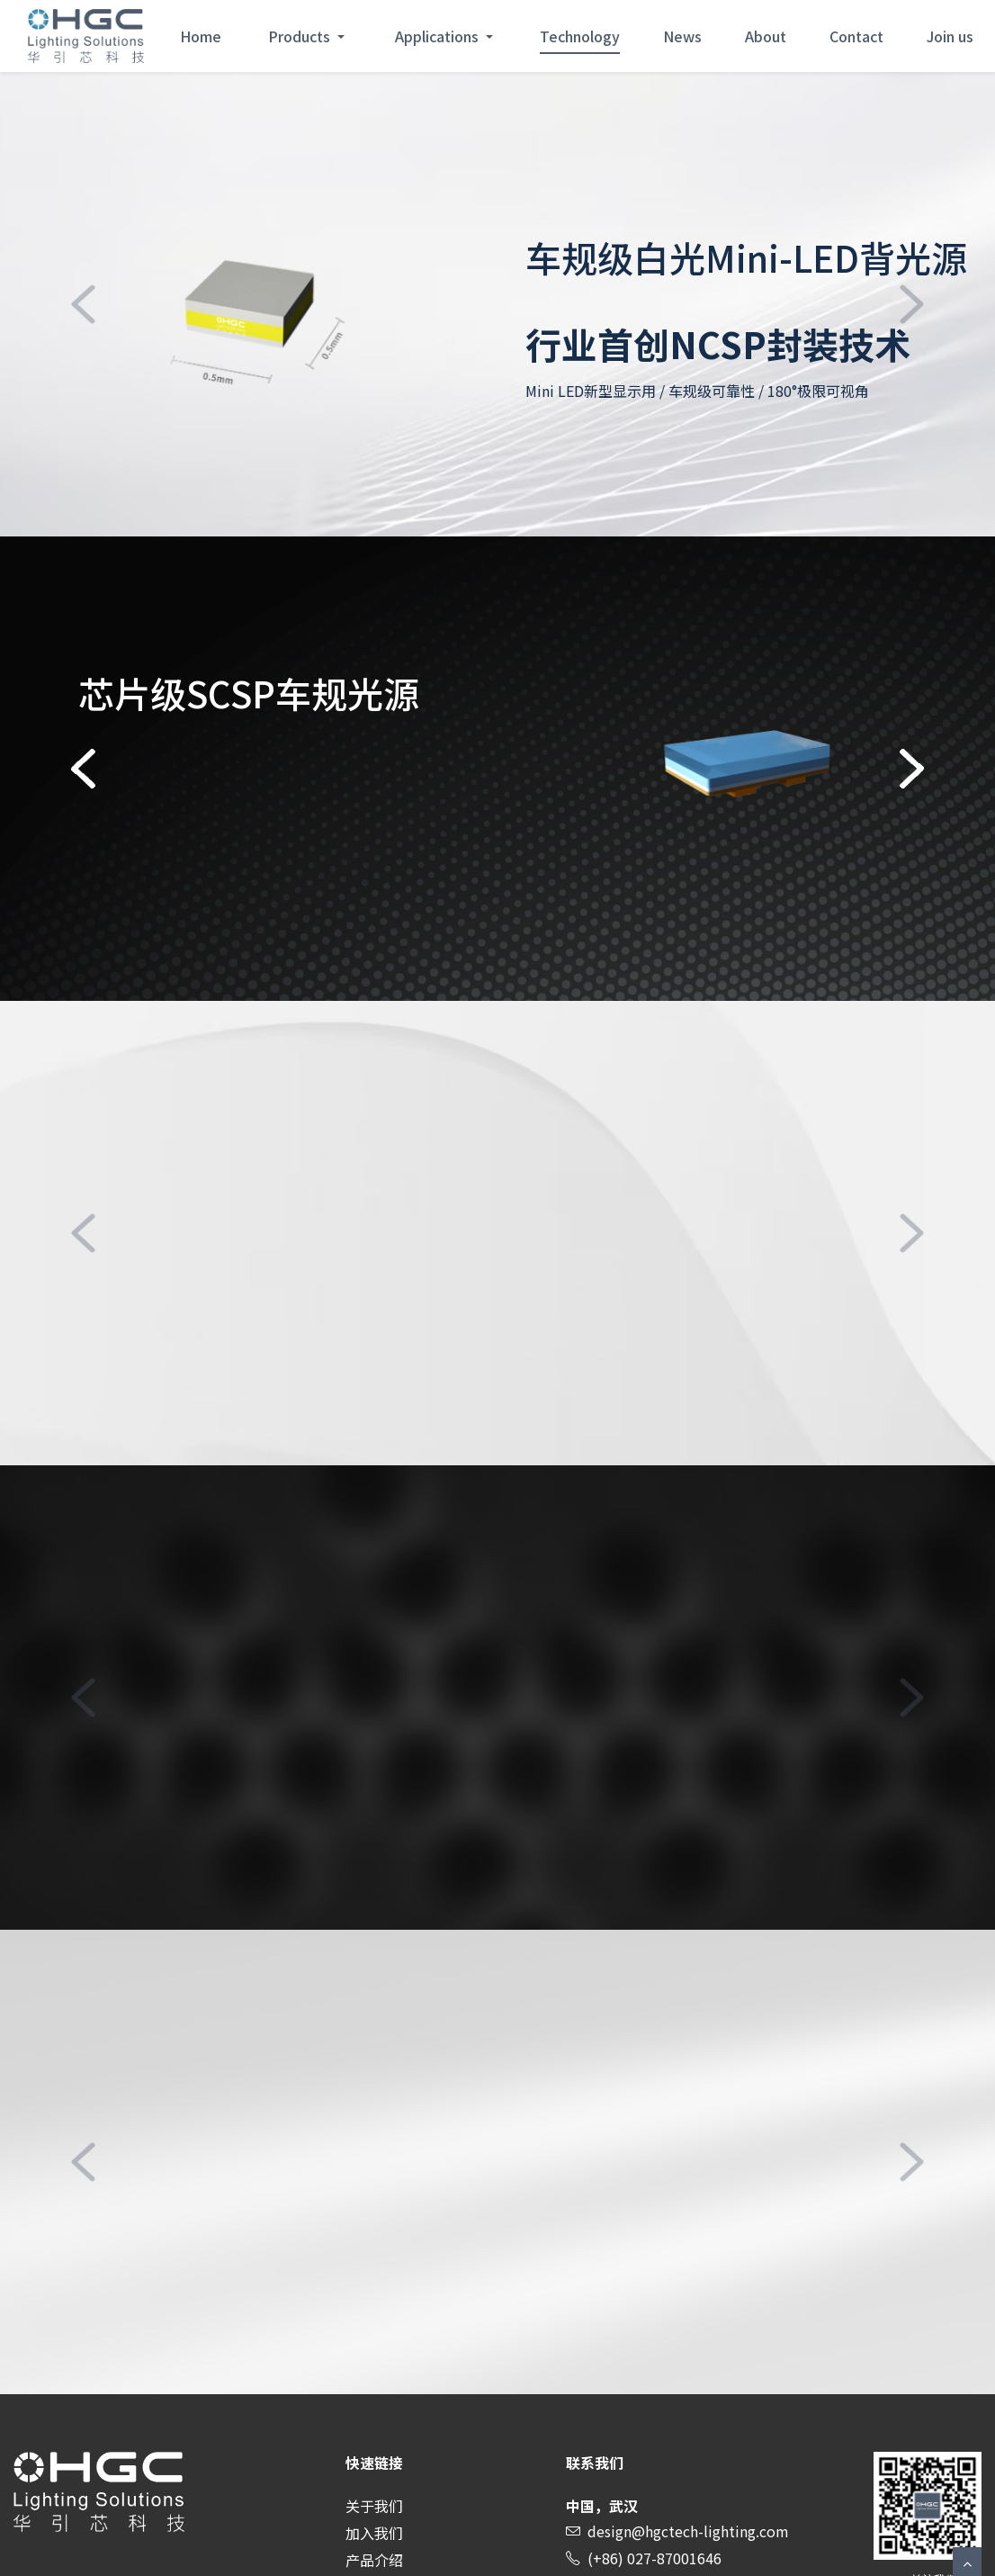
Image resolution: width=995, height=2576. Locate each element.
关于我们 (374, 2506)
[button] (83, 304)
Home (200, 36)
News (682, 36)
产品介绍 (374, 2560)
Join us (950, 36)
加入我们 (374, 2533)
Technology (580, 36)
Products (301, 36)
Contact (856, 36)
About (765, 36)
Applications (438, 36)
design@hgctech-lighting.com (688, 2531)
